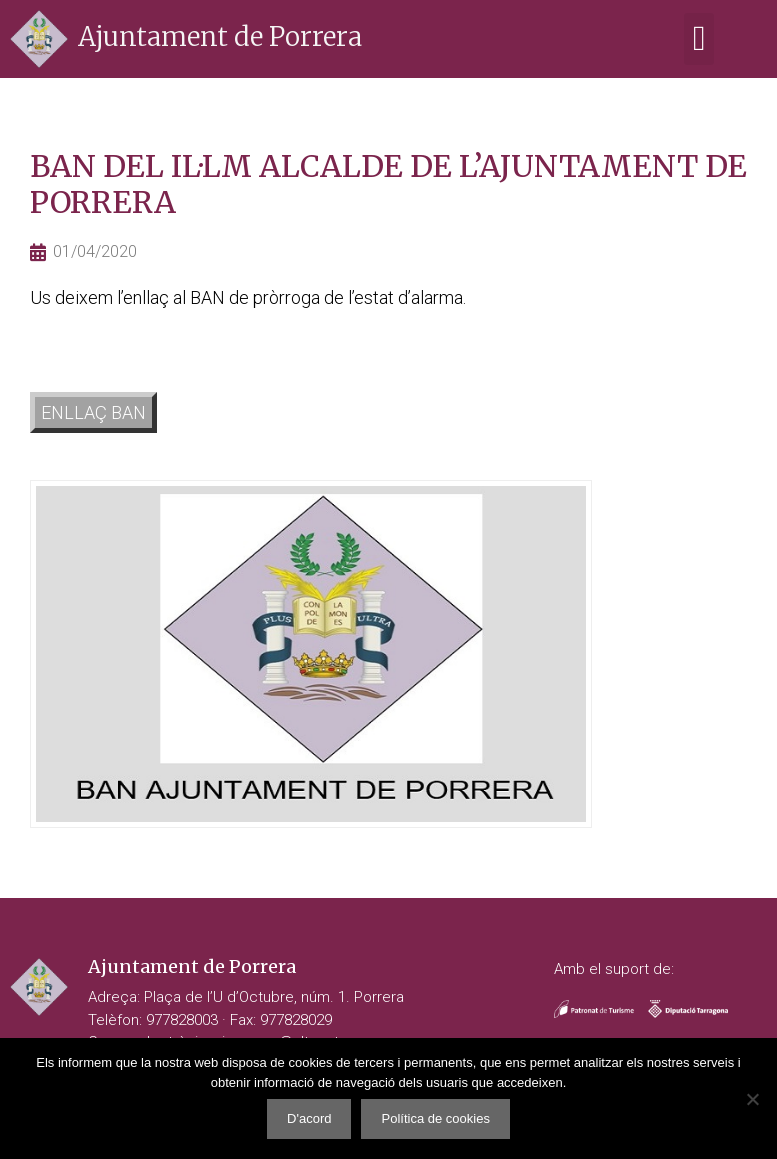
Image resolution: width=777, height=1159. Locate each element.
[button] (699, 39)
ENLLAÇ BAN (93, 412)
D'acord (309, 1118)
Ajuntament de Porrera (220, 36)
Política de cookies (435, 1118)
